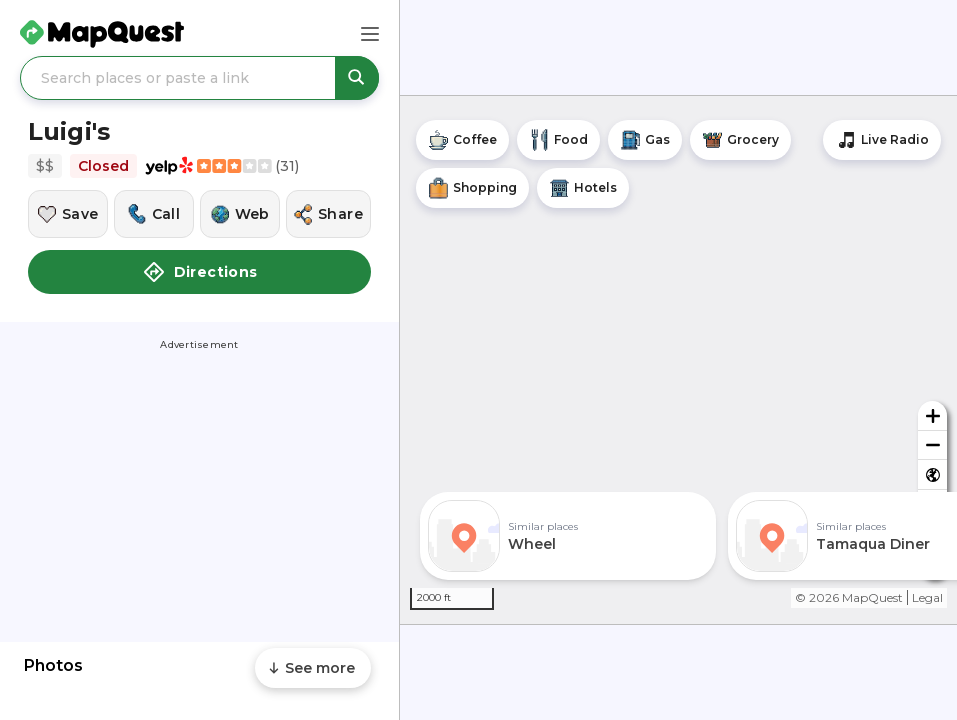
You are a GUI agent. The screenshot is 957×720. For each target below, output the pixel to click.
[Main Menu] (370, 34)
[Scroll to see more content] (313, 668)
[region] (678, 360)
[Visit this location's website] (240, 214)
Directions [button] (200, 272)
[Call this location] (154, 214)
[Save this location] (68, 214)
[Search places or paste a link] (199, 78)
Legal (927, 597)
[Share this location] (328, 214)
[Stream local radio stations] (882, 140)
